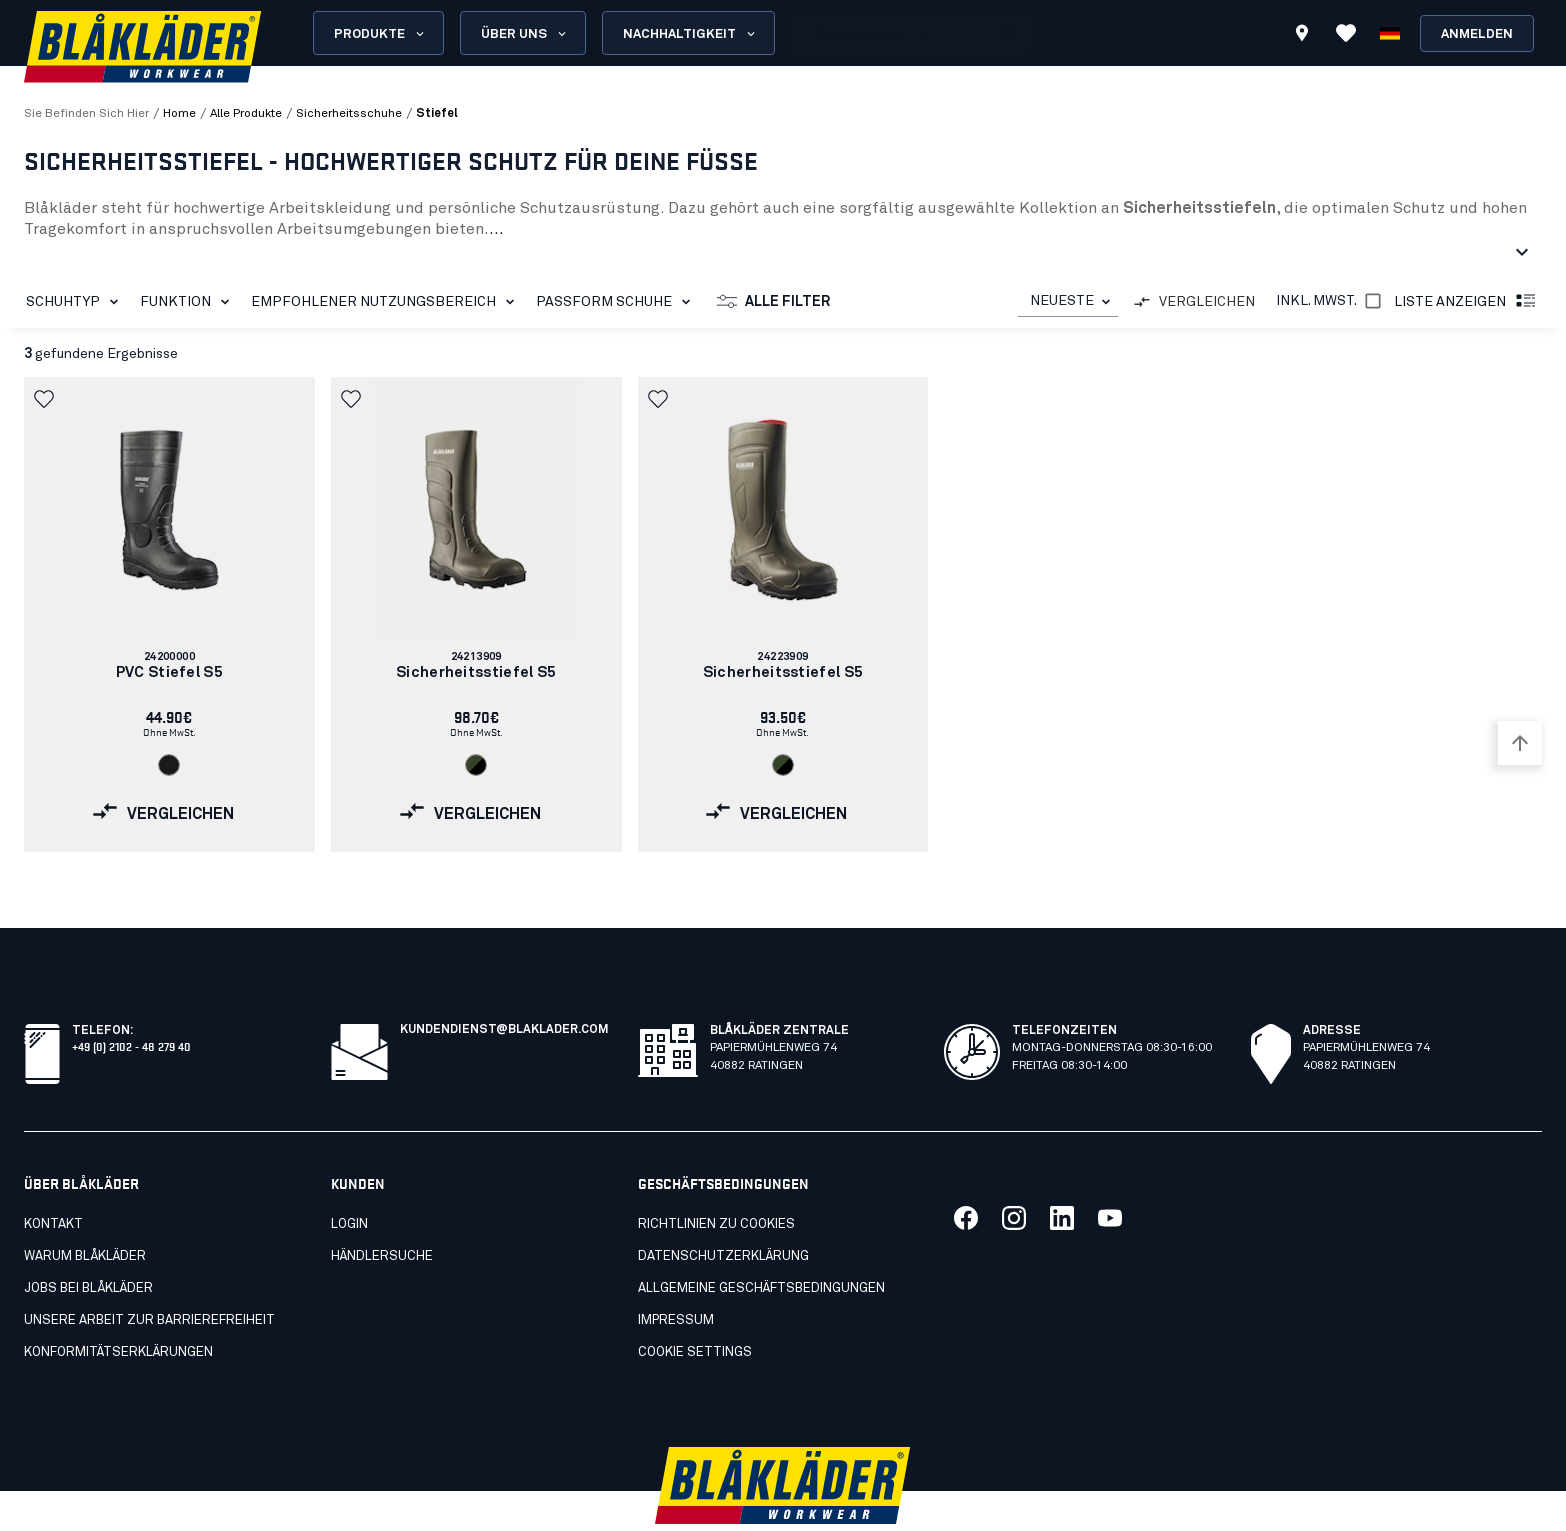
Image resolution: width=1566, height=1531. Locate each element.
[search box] (890, 33)
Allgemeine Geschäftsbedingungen (761, 1244)
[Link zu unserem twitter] (1014, 1174)
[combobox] (1068, 301)
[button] (46, 399)
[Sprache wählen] (1390, 33)
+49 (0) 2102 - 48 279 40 (131, 1001)
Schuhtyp (76, 302)
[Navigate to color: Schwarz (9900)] (169, 765)
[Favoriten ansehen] (1346, 33)
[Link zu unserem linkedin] (1062, 1174)
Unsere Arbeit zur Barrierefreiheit (149, 1276)
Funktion (188, 302)
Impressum (676, 1276)
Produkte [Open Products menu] (380, 34)
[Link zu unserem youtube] (1110, 1174)
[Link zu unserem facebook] (966, 1174)
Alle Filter (773, 302)
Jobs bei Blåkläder (88, 1244)
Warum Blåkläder (85, 1212)
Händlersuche (382, 1212)
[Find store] (1302, 36)
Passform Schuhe (617, 302)
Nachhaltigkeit (690, 34)
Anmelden (1477, 34)
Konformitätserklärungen (118, 1308)
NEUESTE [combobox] (1062, 301)
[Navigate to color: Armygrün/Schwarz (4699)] (476, 765)
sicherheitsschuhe (349, 114)
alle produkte (246, 114)
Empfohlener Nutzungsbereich (386, 302)
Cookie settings (695, 1308)
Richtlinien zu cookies (716, 1180)
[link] (169, 614)
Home (179, 114)
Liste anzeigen (1466, 302)
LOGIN (349, 1180)
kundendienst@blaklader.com (504, 986)
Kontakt (53, 1180)
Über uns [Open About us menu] (525, 34)
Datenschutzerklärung (723, 1212)
